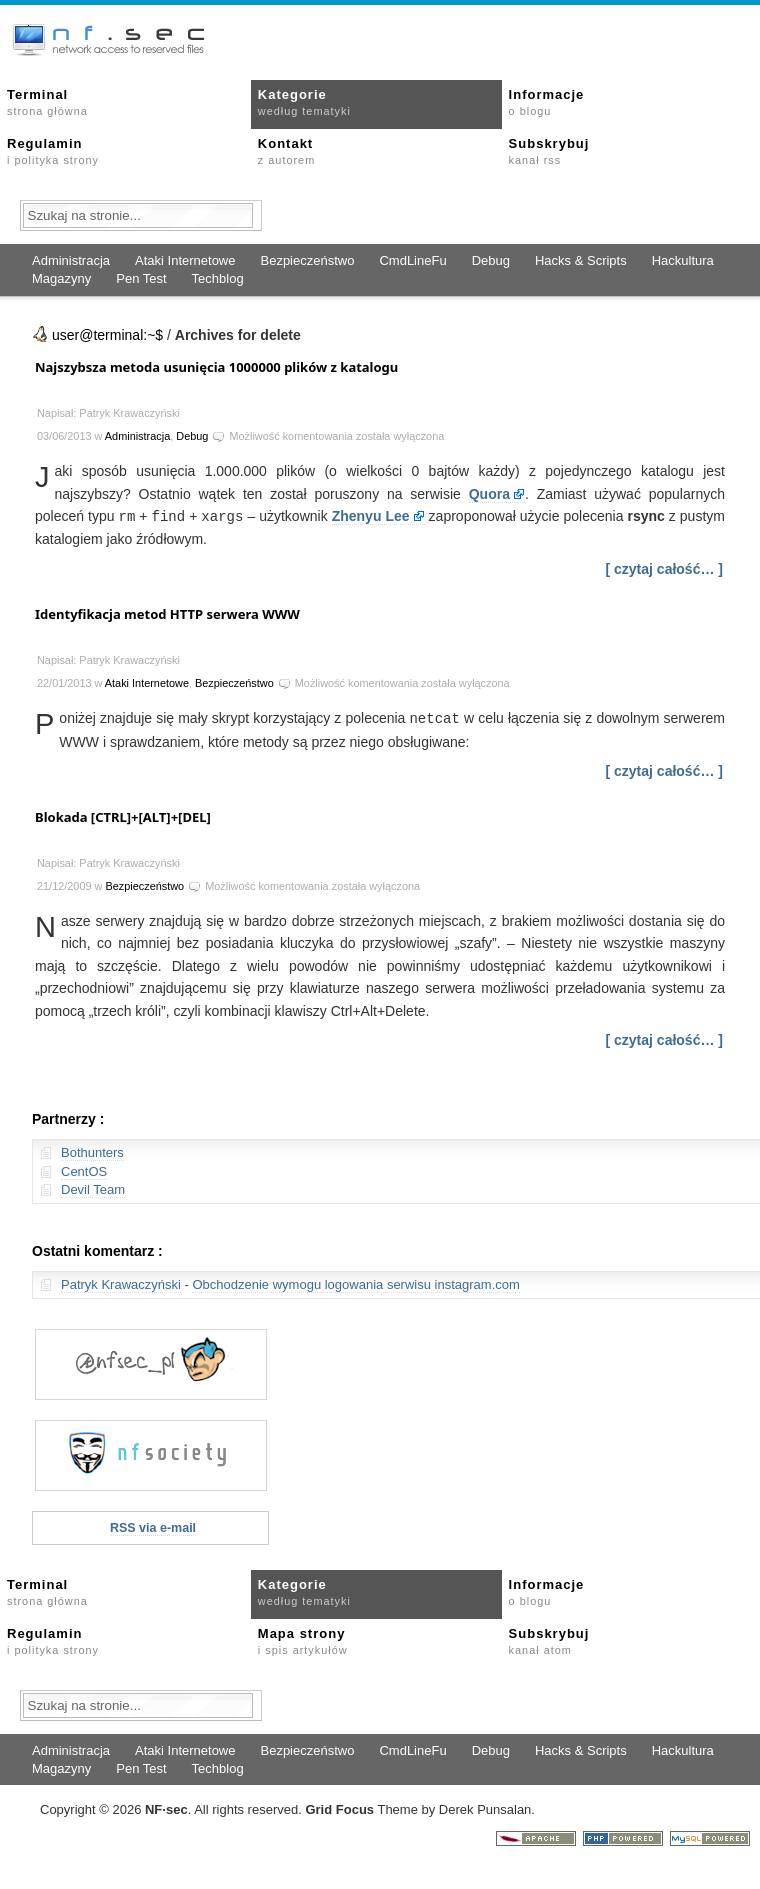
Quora (489, 494)
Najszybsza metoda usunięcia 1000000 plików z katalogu (216, 367)
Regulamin (53, 151)
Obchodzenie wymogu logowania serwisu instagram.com (355, 1282)
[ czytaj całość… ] (665, 568)
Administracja (71, 260)
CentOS (84, 1169)
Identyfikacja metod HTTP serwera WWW (167, 613)
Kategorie (304, 102)
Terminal (47, 102)
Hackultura (683, 260)
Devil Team (93, 1187)
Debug (491, 260)
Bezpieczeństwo (307, 260)
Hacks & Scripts (581, 260)
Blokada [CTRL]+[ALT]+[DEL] (123, 815)
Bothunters (92, 1150)
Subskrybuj (549, 151)
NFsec (166, 1807)
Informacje (547, 102)
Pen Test (141, 278)
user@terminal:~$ (107, 335)
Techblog (218, 278)
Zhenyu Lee (371, 516)
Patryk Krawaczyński (121, 1282)
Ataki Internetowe (185, 260)
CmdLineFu (412, 260)
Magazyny (61, 278)
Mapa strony (303, 1639)
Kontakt (286, 151)
